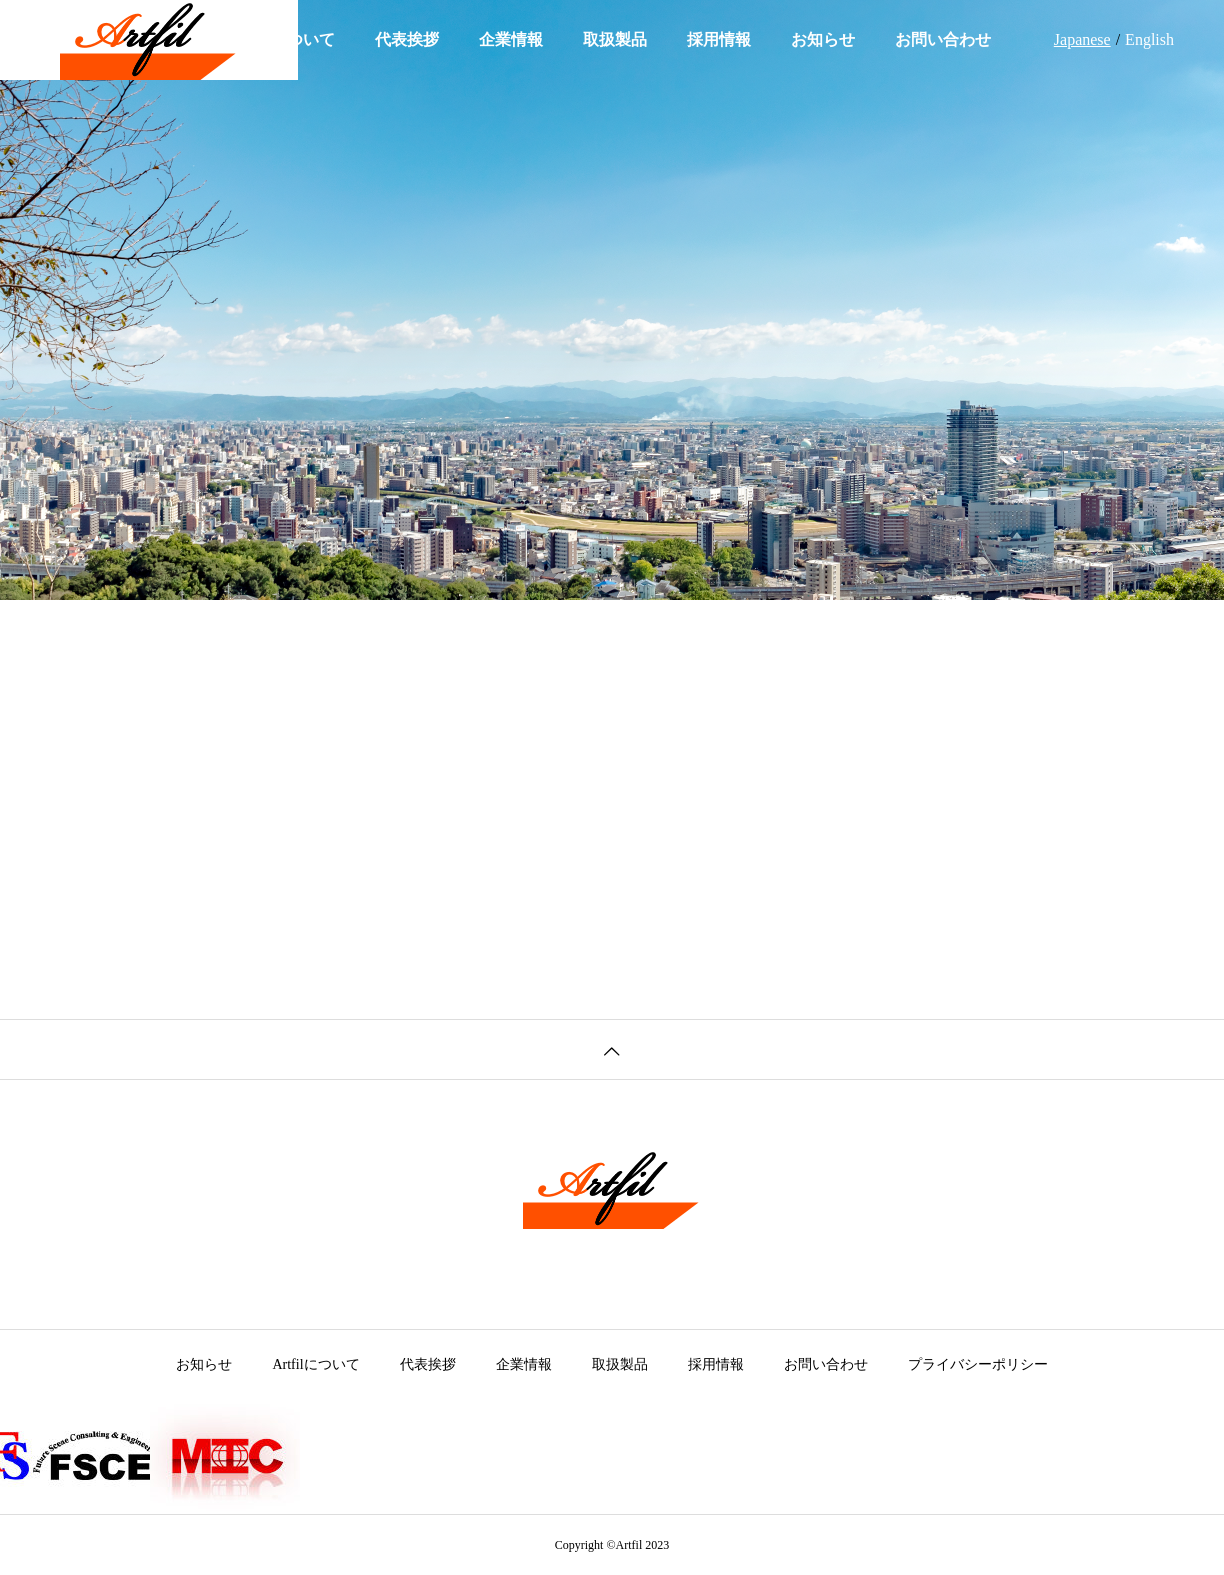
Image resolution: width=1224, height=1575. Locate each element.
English (1149, 39)
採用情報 (719, 39)
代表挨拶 (407, 39)
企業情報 (511, 39)
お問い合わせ (943, 39)
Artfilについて (315, 1364)
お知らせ (823, 39)
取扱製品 (615, 39)
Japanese (1082, 39)
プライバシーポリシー (978, 1364)
